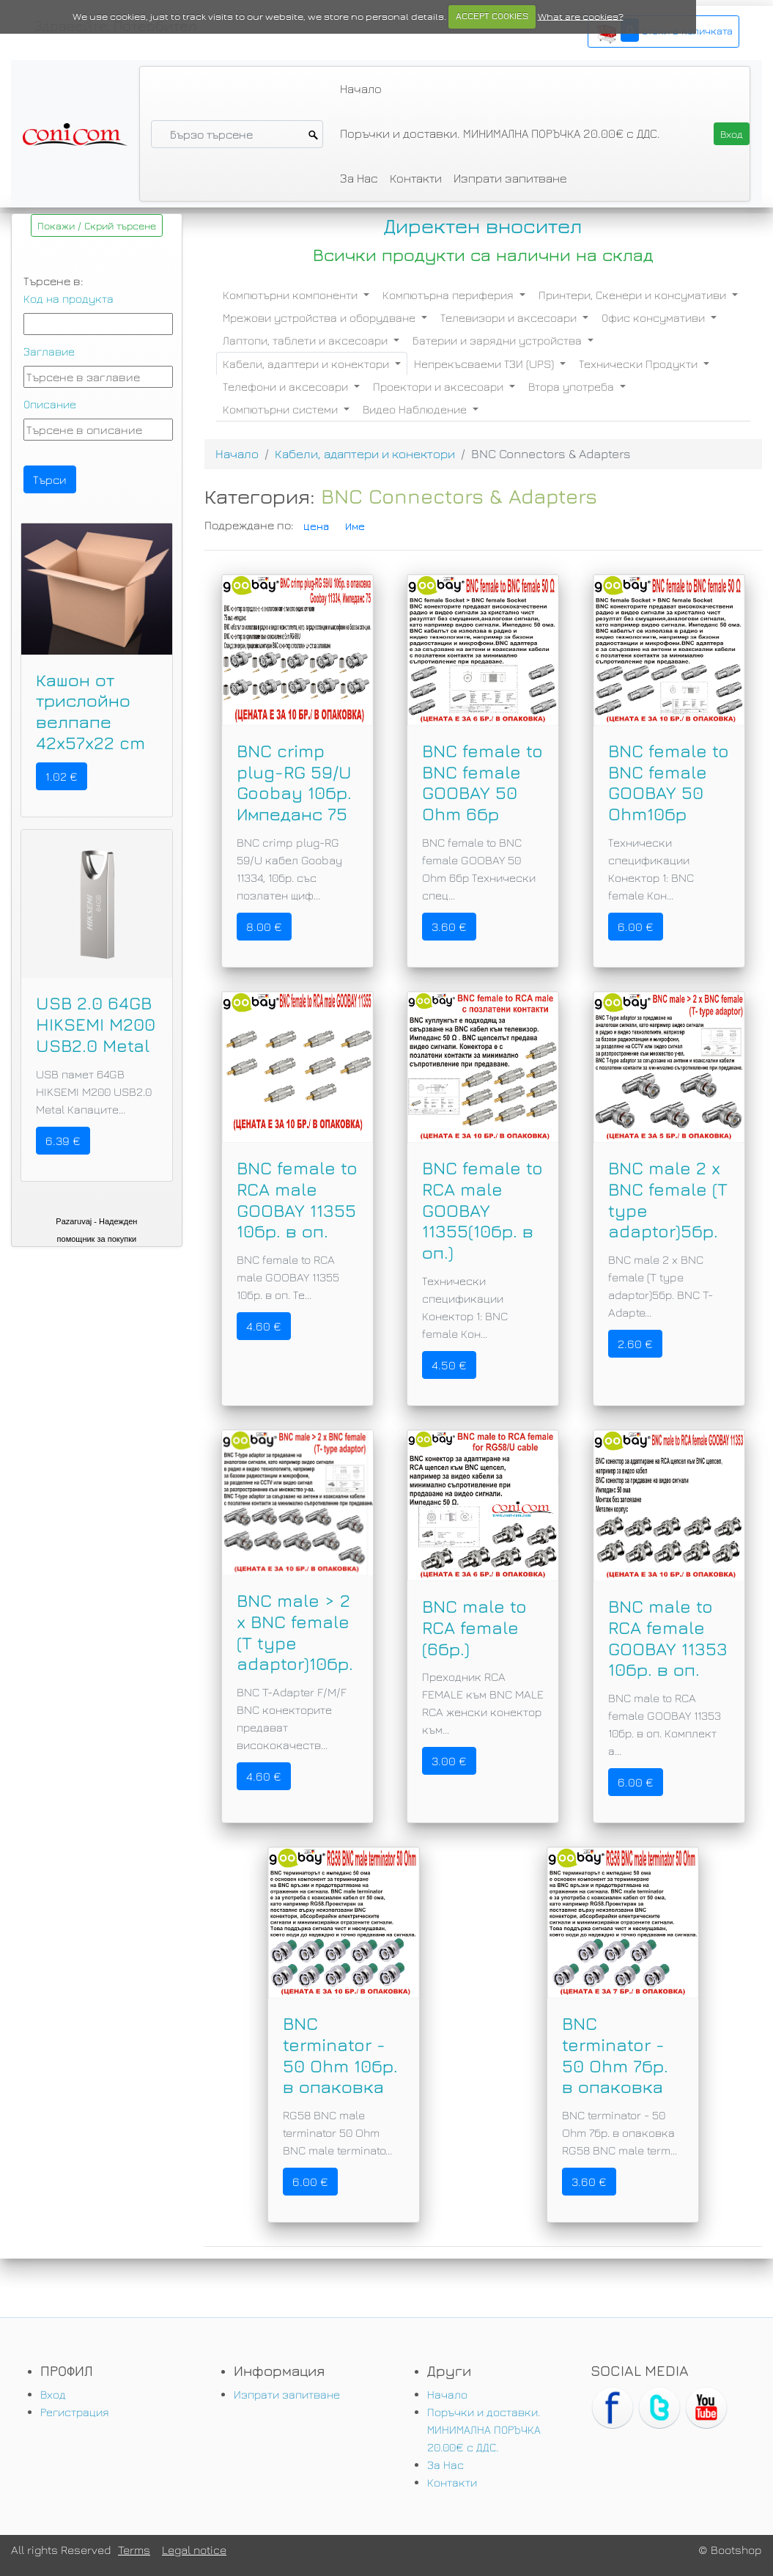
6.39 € (63, 1140)
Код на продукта (68, 298)
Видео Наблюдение (416, 409)
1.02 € (61, 776)
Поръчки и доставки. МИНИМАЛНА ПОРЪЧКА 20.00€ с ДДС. (500, 133)
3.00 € (449, 1760)
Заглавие (49, 351)
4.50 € (449, 1365)
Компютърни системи (282, 409)
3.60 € (449, 926)
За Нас (359, 178)
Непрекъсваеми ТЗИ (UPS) (485, 363)
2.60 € (635, 1343)
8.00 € (264, 926)
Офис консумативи (655, 317)
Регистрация (74, 2411)
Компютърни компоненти (291, 294)
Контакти (416, 178)
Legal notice (194, 2549)
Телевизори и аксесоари (510, 317)
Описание (49, 404)
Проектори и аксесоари (439, 386)
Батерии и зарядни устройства (499, 340)
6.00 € (636, 926)
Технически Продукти (639, 363)
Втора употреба (572, 386)
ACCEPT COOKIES (492, 16)
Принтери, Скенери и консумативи (634, 294)
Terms (134, 2549)
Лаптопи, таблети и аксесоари (307, 340)
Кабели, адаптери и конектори (307, 363)
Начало (361, 88)
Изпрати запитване (510, 178)
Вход (53, 2394)
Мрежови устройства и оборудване (320, 317)
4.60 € (263, 1326)
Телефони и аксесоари (287, 386)
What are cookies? (581, 16)
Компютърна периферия (449, 294)
